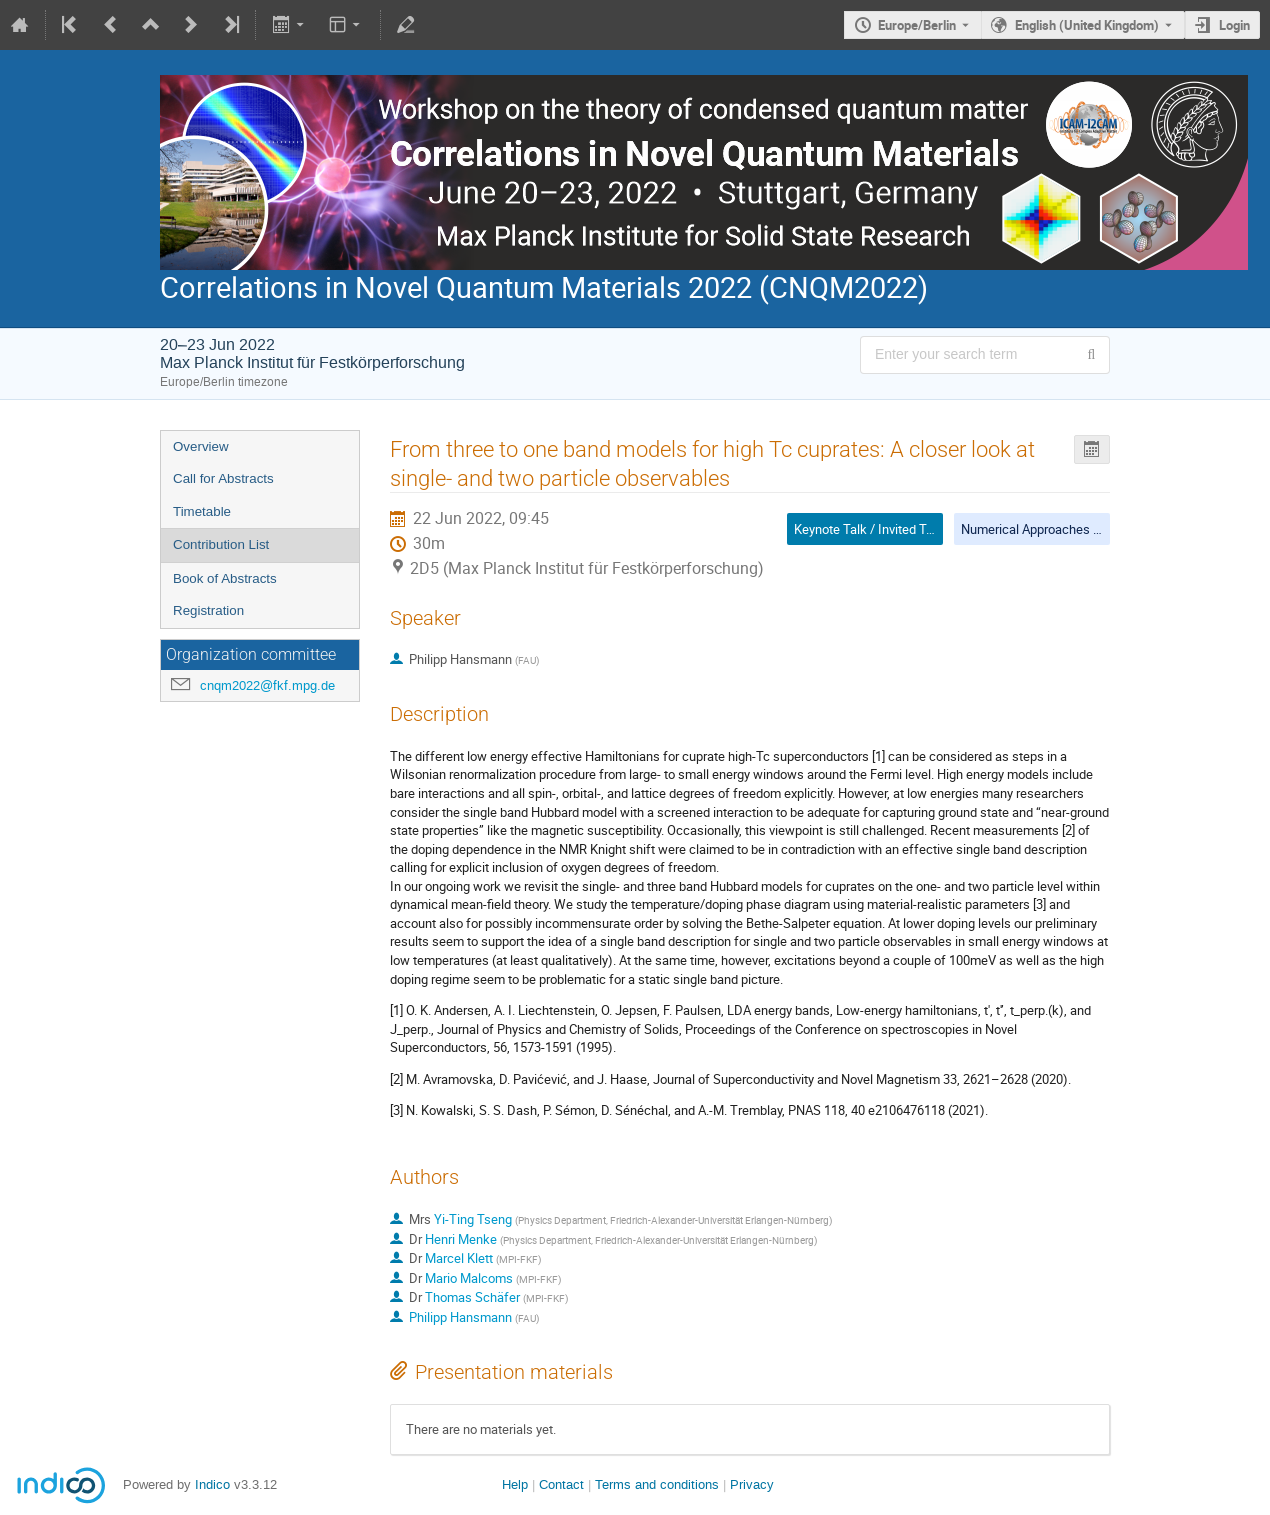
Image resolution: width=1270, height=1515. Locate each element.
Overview (201, 446)
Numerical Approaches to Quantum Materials (1088, 529)
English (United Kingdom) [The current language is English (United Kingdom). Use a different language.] (1087, 25)
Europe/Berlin (917, 25)
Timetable (202, 511)
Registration (208, 610)
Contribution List (221, 544)
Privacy (752, 1484)
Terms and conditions (657, 1484)
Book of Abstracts (225, 578)
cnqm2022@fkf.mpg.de (267, 685)
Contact (561, 1484)
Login (1234, 25)
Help (515, 1484)
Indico (212, 1484)
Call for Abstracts (223, 478)
